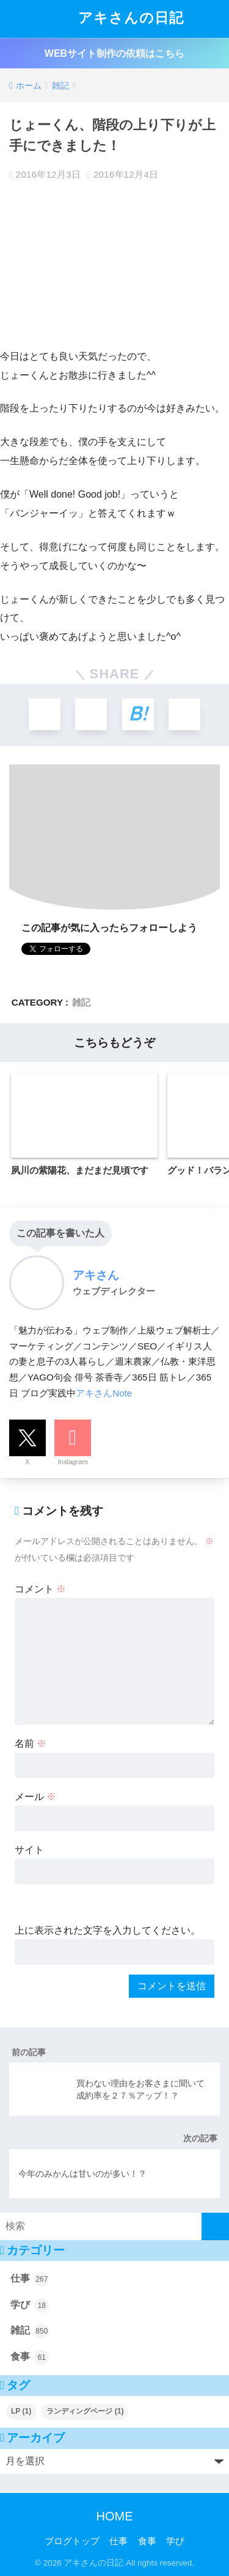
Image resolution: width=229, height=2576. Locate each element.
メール (35, 1796)
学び (29, 2305)
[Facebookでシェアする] (91, 714)
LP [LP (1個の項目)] (21, 2411)
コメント (40, 1589)
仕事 (29, 2279)
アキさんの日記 (116, 19)
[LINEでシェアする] (184, 714)
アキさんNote (104, 1393)
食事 (29, 2357)
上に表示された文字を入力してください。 (107, 1930)
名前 (30, 1743)
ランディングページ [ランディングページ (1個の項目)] (84, 2411)
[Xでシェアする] (44, 714)
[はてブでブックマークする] (138, 714)
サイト (29, 1850)
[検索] (215, 2226)
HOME (114, 2516)
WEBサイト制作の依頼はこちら (114, 53)
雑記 (81, 1002)
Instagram (73, 1461)
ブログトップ (72, 2541)
